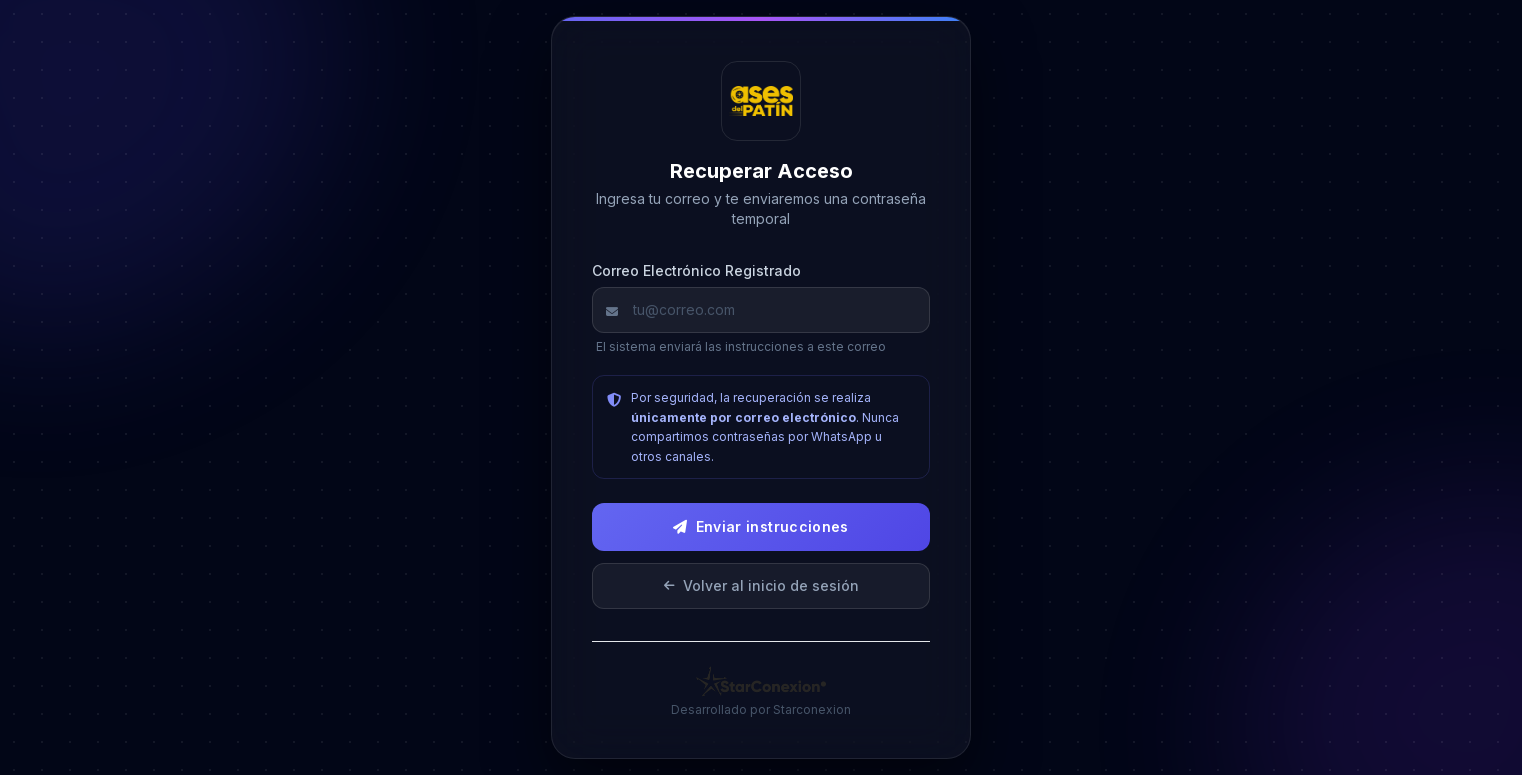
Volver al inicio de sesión (761, 585)
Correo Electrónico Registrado (696, 270)
